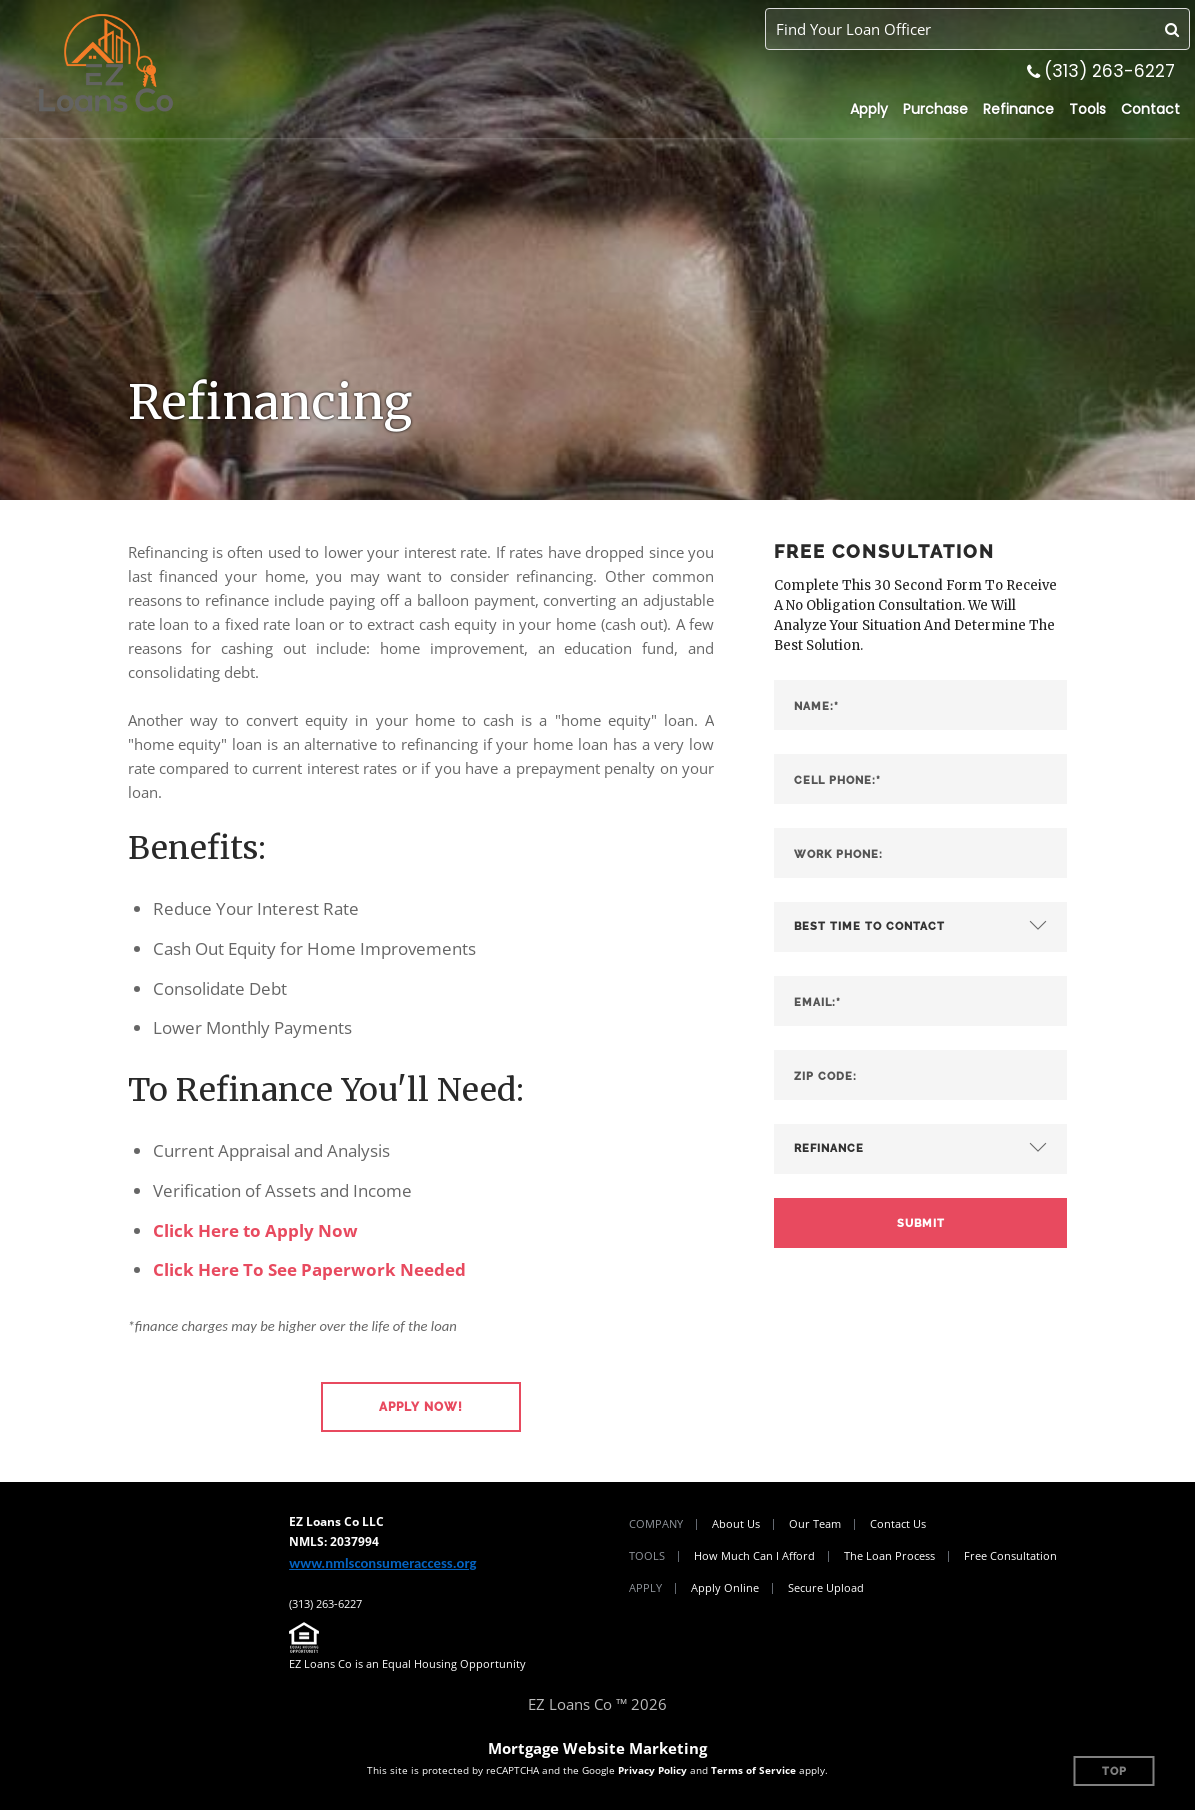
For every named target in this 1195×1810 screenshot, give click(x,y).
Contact (1150, 109)
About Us (736, 1523)
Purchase (935, 109)
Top (1114, 1771)
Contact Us (898, 1523)
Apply (869, 109)
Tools (1087, 109)
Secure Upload (826, 1587)
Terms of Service (753, 1770)
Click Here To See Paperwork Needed (309, 1269)
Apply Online (725, 1587)
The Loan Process (889, 1555)
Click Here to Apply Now (255, 1230)
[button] (421, 1407)
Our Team (815, 1523)
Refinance (1018, 109)
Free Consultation (1010, 1555)
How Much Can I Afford (754, 1555)
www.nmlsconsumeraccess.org (382, 1563)
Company (656, 1523)
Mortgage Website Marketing (597, 1748)
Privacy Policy (652, 1770)
